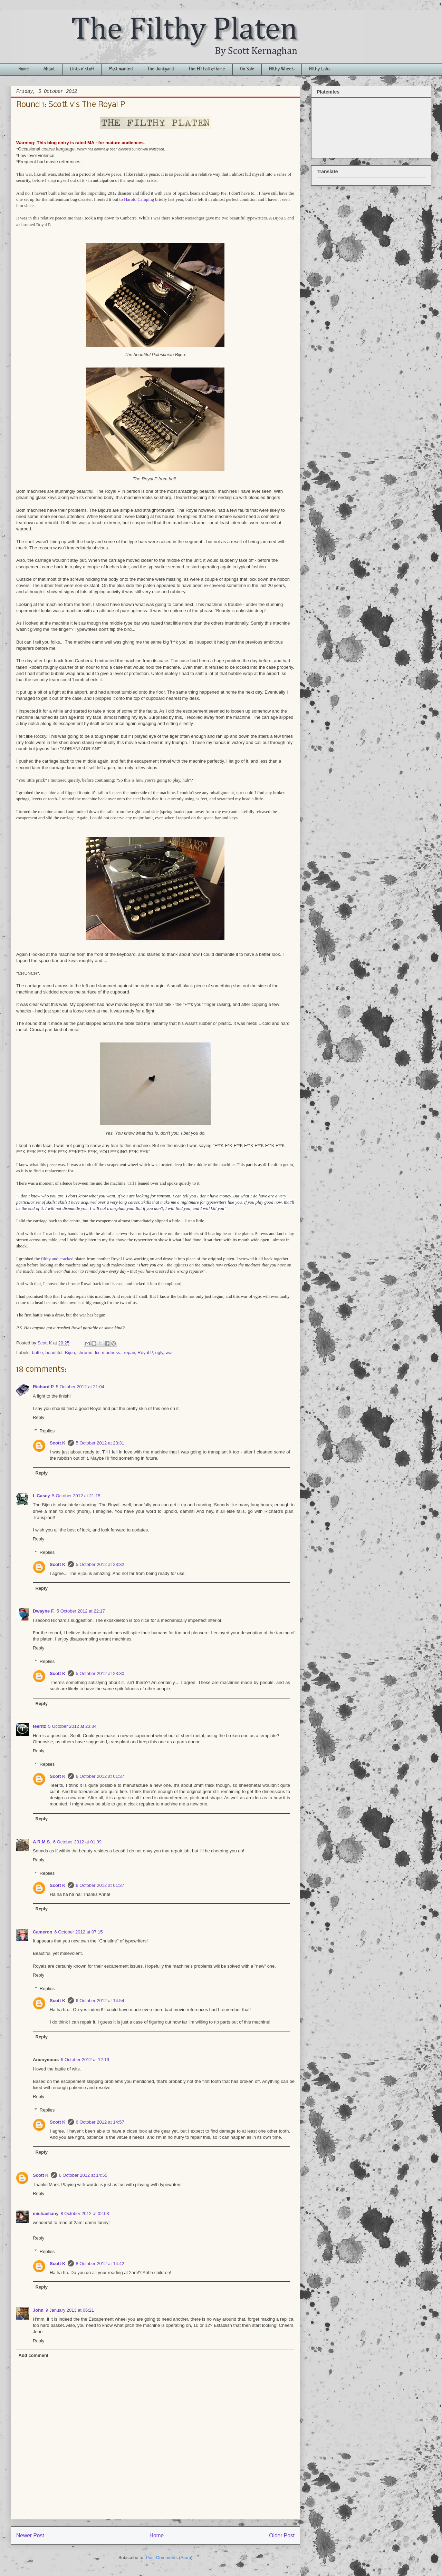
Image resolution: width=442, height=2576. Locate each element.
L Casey (41, 1495)
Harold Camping (139, 199)
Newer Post (30, 2535)
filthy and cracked (57, 1258)
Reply (38, 1417)
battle (37, 1352)
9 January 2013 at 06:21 (70, 2310)
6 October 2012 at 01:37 (100, 1776)
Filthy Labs (319, 69)
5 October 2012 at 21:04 (80, 1386)
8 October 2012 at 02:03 (84, 2213)
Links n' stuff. (82, 69)
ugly (159, 1352)
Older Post (282, 2535)
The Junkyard (160, 69)
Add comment (34, 2355)
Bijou (70, 1352)
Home (23, 69)
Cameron (42, 1932)
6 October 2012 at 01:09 (77, 1841)
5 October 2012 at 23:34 (72, 1726)
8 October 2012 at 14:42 (100, 2263)
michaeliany (45, 2213)
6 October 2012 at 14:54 (100, 2000)
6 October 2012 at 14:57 (100, 2122)
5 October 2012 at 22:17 (81, 1611)
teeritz (39, 1726)
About (49, 69)
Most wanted (121, 69)
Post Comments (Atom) (169, 2557)
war (169, 1352)
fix (97, 1352)
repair (129, 1352)
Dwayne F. (44, 1611)
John (38, 2310)
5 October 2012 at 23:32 (100, 1564)
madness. (111, 1352)
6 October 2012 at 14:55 (83, 2175)
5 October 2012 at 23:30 (100, 1673)
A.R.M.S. (42, 1841)
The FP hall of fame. (207, 69)
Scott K (58, 1443)
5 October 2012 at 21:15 (76, 1495)
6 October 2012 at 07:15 (78, 1932)
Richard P (43, 1386)
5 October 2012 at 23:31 (100, 1443)
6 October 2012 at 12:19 (85, 2059)
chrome (84, 1352)
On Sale (247, 69)
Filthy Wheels (281, 69)
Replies (47, 1430)
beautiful (54, 1352)
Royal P (145, 1352)
